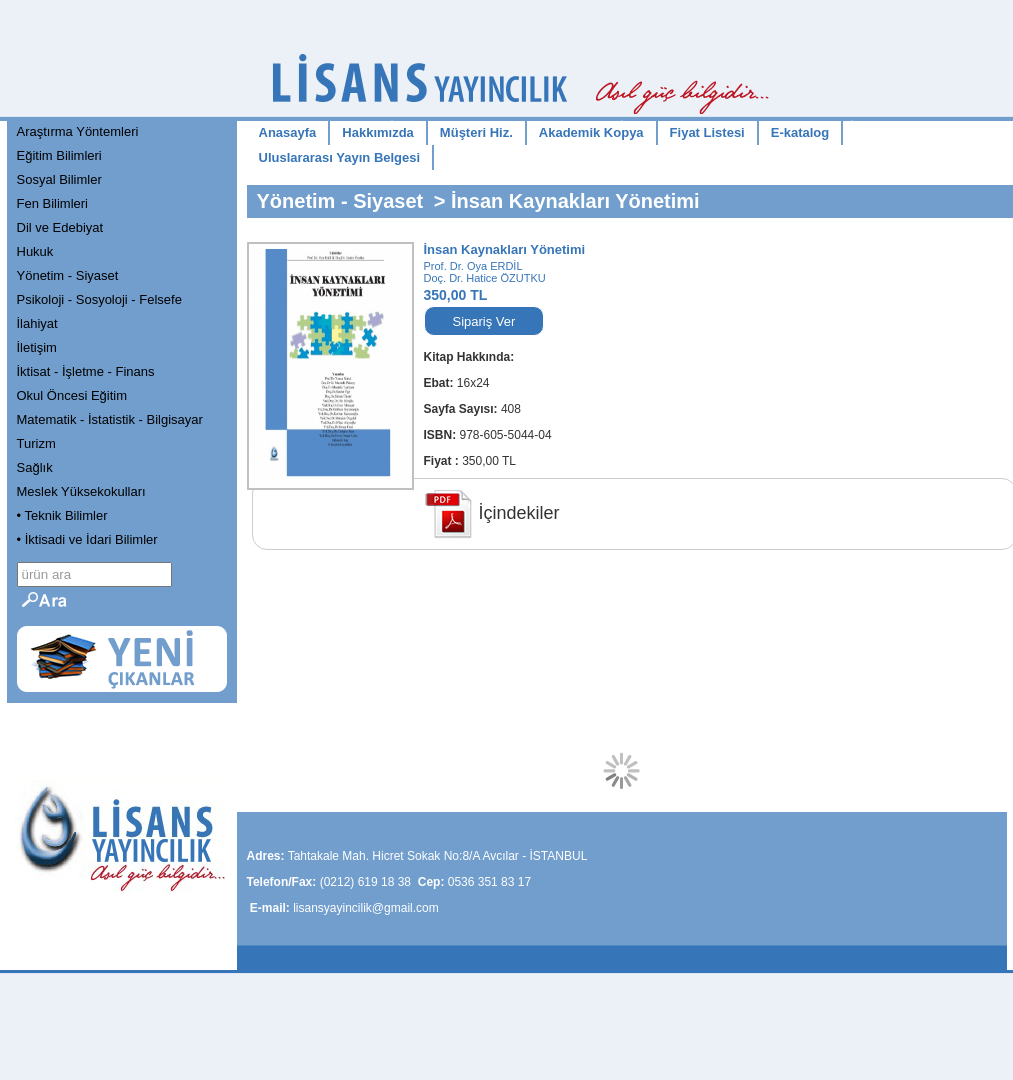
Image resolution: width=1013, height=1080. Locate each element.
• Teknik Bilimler (62, 515)
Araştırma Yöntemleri (78, 131)
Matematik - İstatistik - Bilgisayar (110, 419)
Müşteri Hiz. (476, 132)
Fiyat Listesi (707, 132)
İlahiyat (37, 323)
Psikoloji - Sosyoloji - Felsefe (99, 299)
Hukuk (35, 251)
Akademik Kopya (591, 132)
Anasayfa (288, 132)
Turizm (36, 443)
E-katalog (800, 132)
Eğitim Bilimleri (59, 155)
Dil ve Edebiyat (60, 227)
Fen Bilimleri (53, 203)
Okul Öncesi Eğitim (72, 395)
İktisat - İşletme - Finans (86, 371)
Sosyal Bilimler (59, 179)
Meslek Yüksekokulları (81, 491)
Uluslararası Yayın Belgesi (340, 157)
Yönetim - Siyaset (68, 275)
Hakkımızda (378, 132)
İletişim (37, 347)
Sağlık (35, 467)
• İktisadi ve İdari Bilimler (87, 539)
